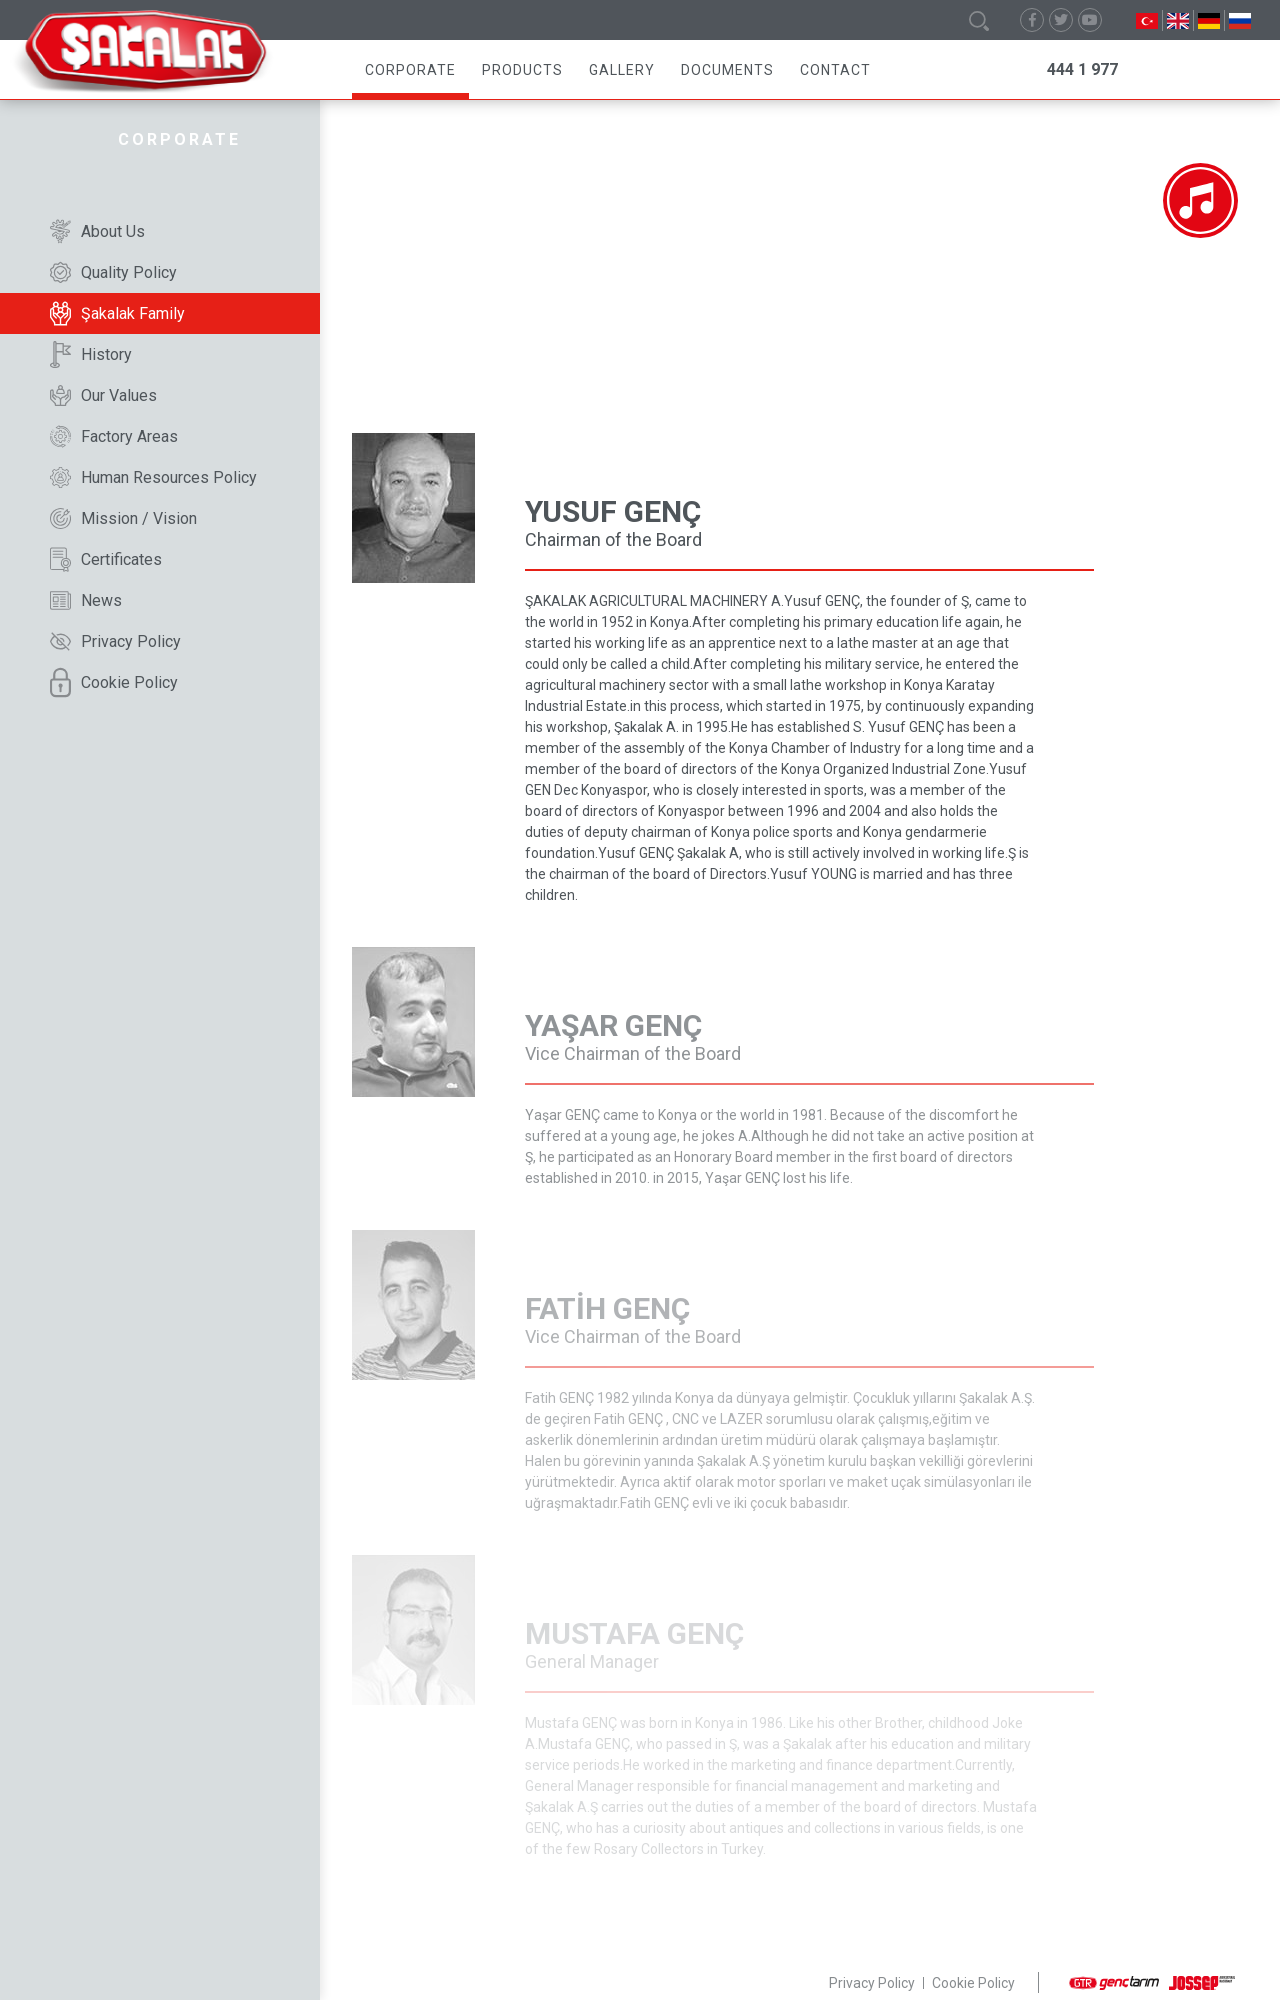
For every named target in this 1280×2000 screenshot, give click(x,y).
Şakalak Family (117, 313)
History (91, 354)
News (86, 600)
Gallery (622, 70)
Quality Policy (113, 272)
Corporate (410, 70)
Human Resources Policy (153, 477)
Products (522, 70)
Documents (727, 70)
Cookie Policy (114, 682)
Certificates (106, 559)
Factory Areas (114, 436)
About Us (97, 231)
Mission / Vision (123, 518)
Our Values (103, 395)
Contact (835, 70)
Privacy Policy (115, 641)
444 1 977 (1082, 69)
